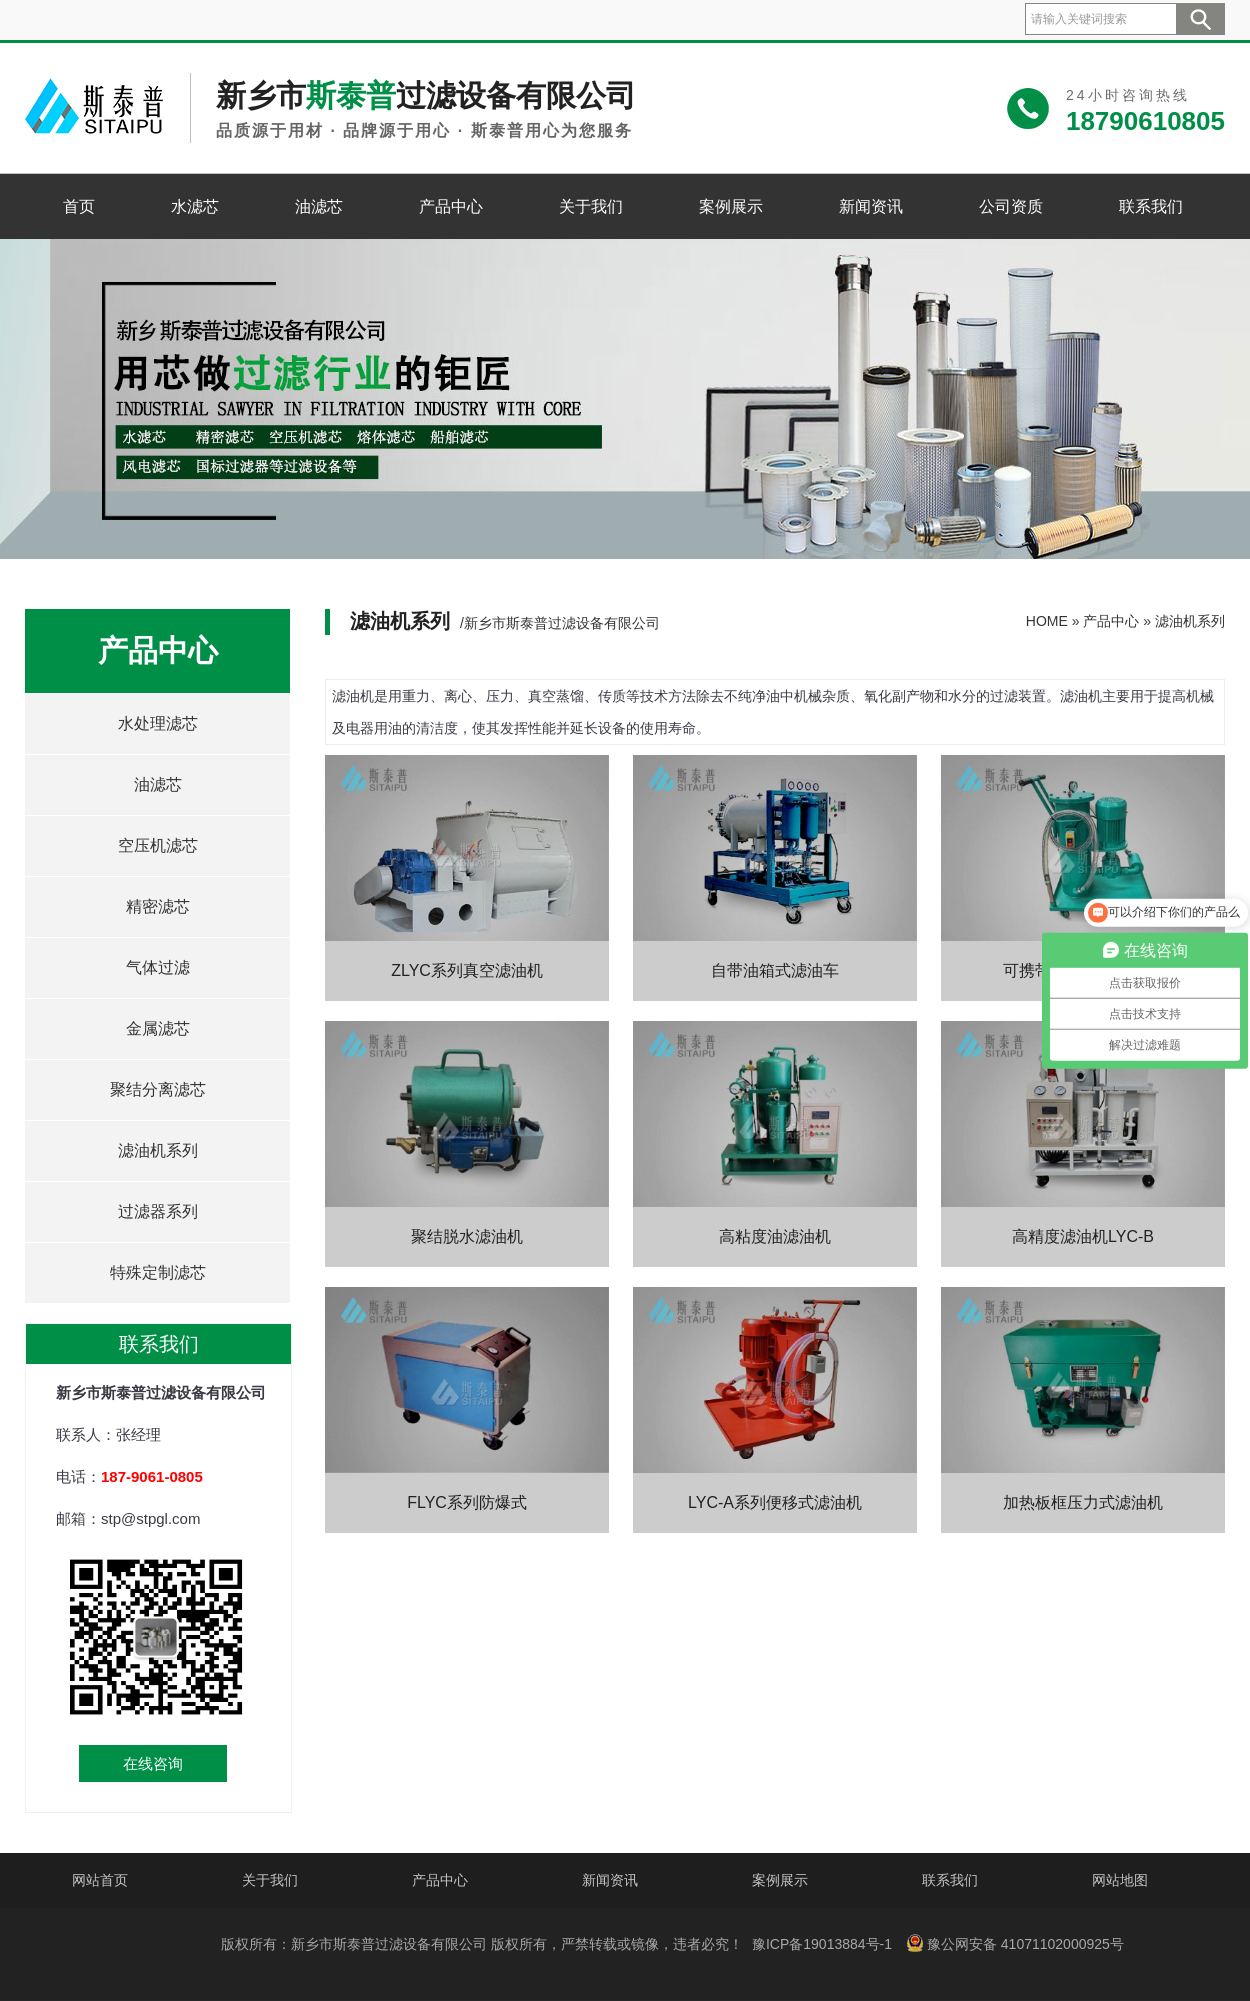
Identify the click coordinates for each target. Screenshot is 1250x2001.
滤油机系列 (158, 1150)
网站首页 (100, 1880)
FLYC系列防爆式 (467, 1502)
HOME (1047, 621)
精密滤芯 (158, 906)
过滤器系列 (158, 1211)
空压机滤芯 (158, 845)
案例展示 (731, 206)
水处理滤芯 (158, 723)
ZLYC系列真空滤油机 (467, 970)
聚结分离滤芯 (158, 1089)
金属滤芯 (158, 1028)
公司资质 (1011, 206)
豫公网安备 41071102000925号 (1015, 1943)
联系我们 (1151, 206)
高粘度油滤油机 (775, 1236)
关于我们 (591, 206)
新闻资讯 (871, 206)
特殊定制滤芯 (158, 1272)
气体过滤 (158, 967)
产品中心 (451, 206)
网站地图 (1120, 1880)
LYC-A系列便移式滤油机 (775, 1502)
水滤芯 (195, 206)
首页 (79, 206)
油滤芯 (319, 206)
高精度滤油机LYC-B (1083, 1236)
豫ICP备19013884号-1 (822, 1944)
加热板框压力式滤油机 (1083, 1502)
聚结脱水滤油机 (467, 1236)
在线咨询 (153, 1763)
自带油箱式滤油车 (775, 970)
